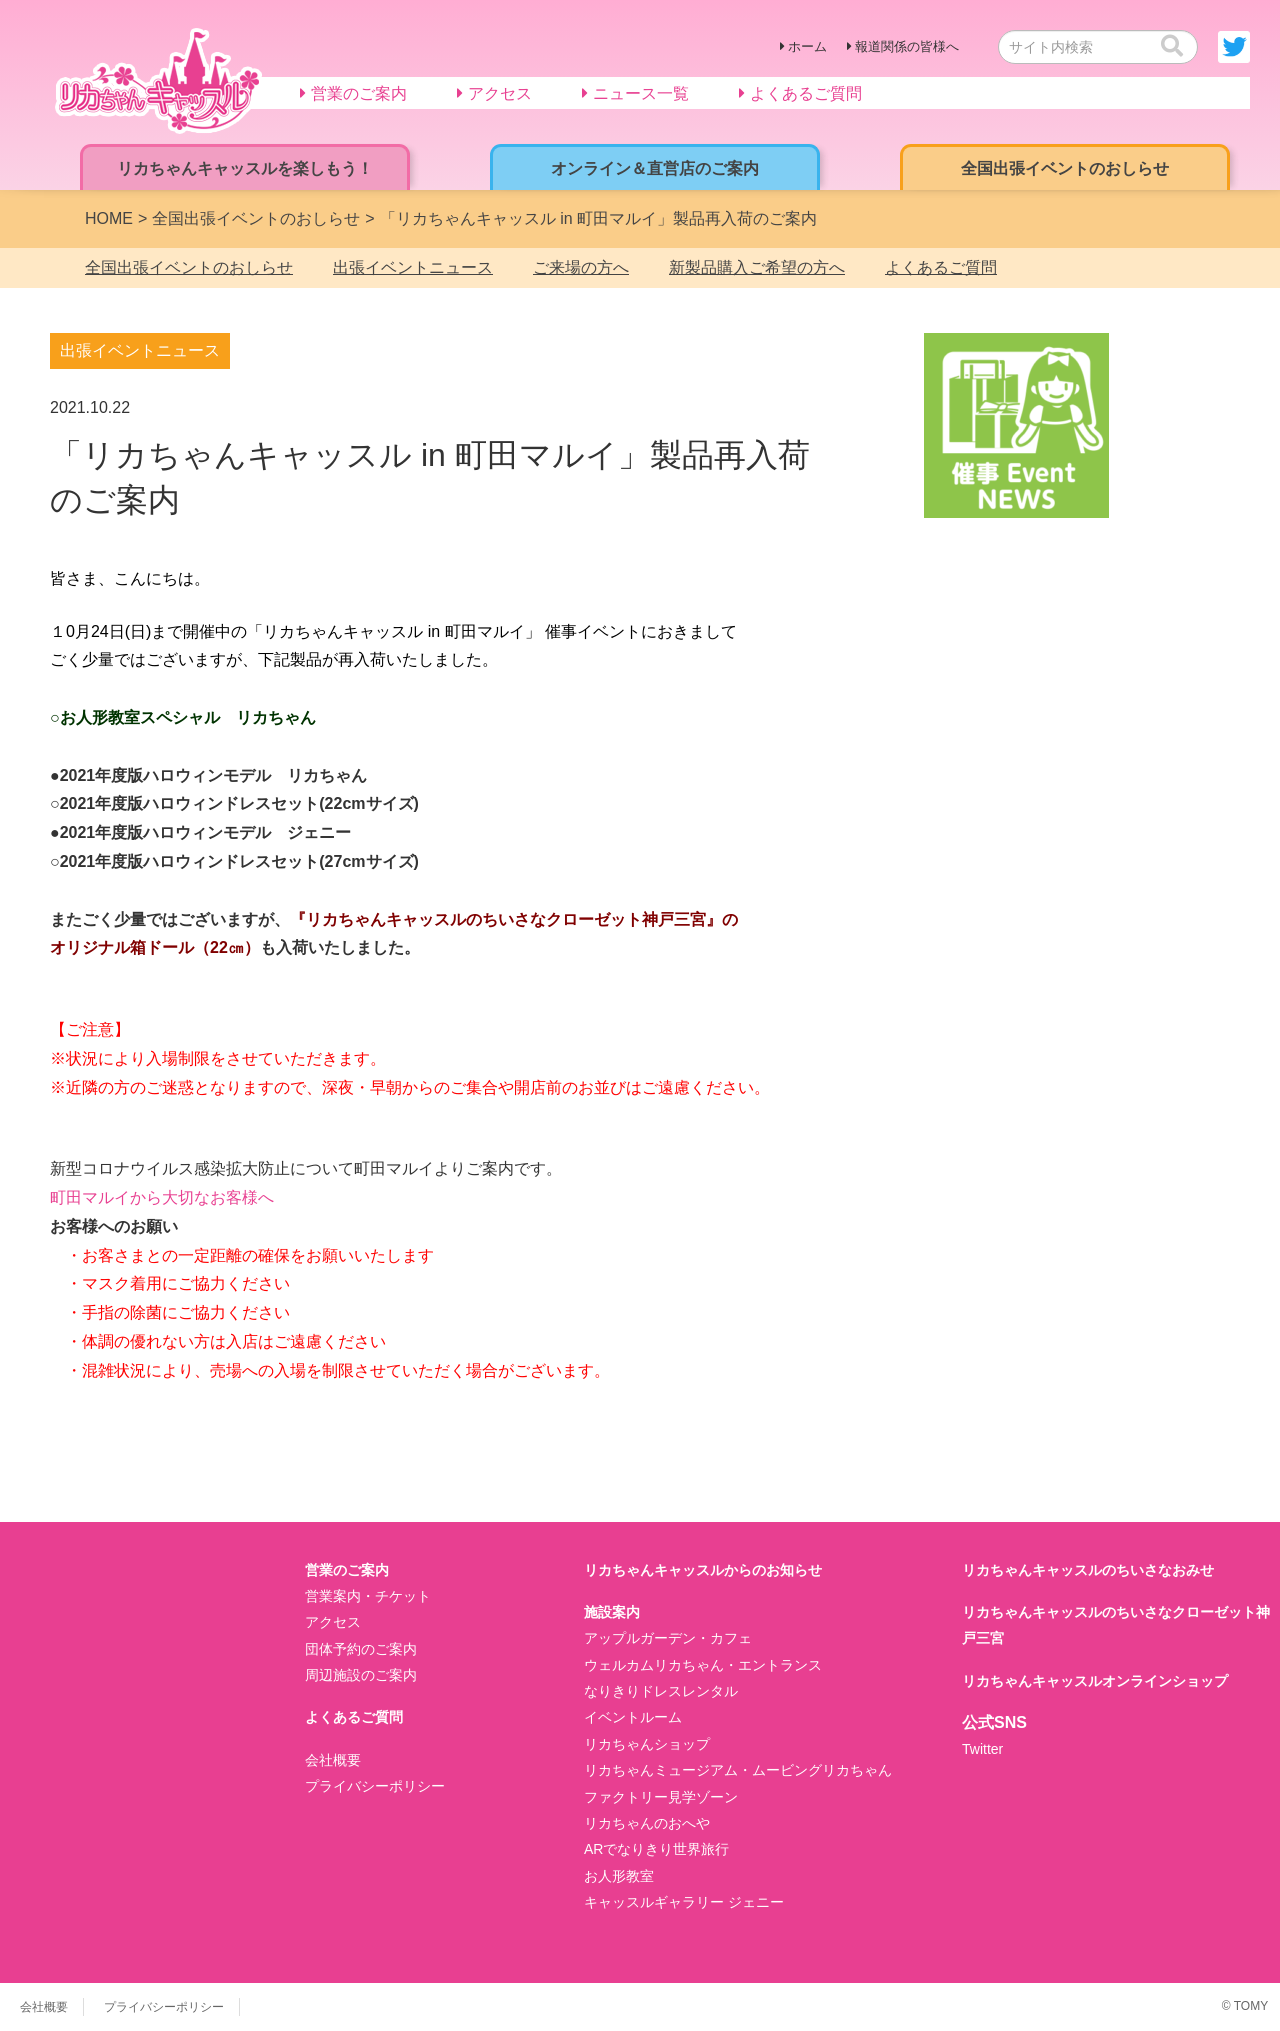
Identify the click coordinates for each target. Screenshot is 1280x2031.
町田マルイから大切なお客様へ (162, 1197)
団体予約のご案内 (361, 1649)
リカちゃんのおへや (647, 1823)
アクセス (333, 1622)
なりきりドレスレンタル (661, 1691)
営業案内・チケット (368, 1596)
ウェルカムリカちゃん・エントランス (703, 1665)
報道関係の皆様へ (907, 46)
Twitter (982, 1749)
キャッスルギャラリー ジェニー (684, 1902)
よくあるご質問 (941, 267)
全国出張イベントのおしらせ (189, 267)
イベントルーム (633, 1717)
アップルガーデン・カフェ (668, 1638)
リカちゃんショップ (647, 1744)
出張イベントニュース (413, 267)
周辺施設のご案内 (361, 1675)
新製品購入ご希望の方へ (757, 267)
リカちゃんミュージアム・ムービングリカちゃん (738, 1770)
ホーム (807, 46)
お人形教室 (619, 1876)
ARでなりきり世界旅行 (656, 1849)
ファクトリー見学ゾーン (661, 1797)
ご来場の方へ (581, 267)
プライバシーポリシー (375, 1786)
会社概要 (333, 1760)
